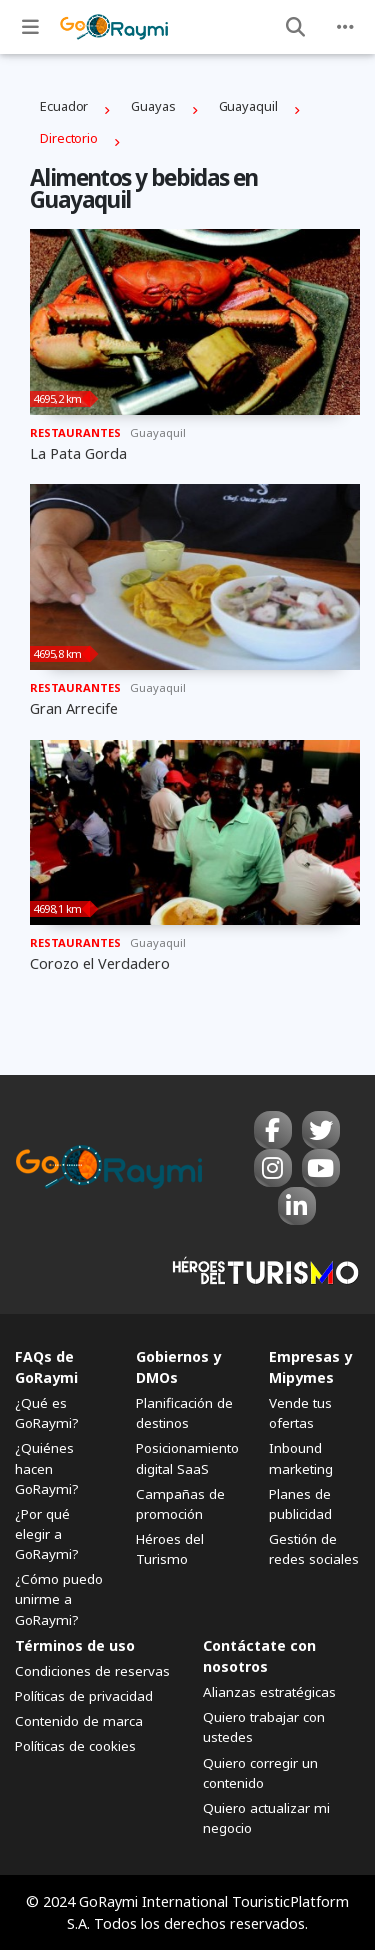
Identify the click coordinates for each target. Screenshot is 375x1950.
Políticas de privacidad (84, 1696)
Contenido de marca (79, 1721)
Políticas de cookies (75, 1746)
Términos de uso (75, 1645)
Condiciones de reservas (92, 1671)
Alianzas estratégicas (269, 1692)
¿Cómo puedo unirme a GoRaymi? (59, 1599)
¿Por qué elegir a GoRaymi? (47, 1534)
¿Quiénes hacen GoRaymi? (47, 1468)
